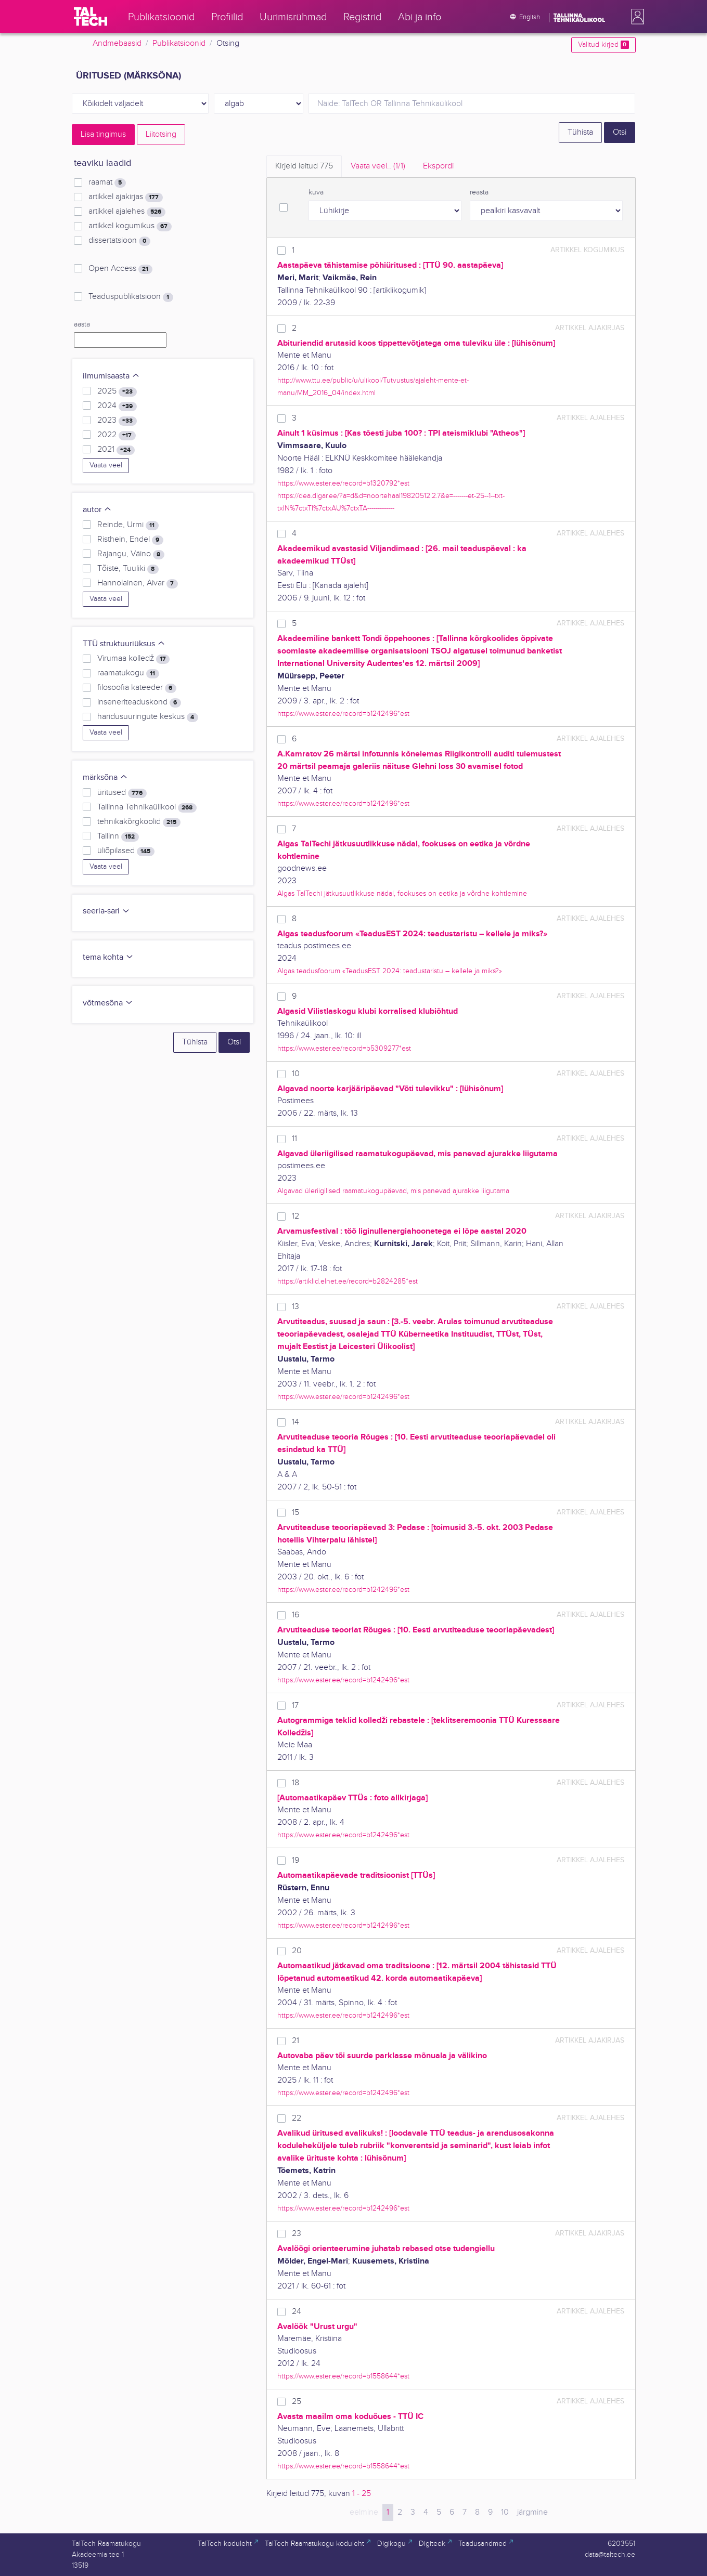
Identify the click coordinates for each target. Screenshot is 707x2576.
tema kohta (108, 957)
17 (295, 1705)
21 (295, 2041)
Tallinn (117, 836)
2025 (116, 391)
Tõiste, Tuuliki (127, 569)
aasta (82, 324)
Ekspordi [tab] (438, 166)
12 (295, 1216)
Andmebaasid (117, 43)
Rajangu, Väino (130, 554)
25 (296, 2402)
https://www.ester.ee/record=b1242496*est (343, 713)
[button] (636, 16)
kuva (316, 192)
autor (97, 510)
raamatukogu (128, 673)
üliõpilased (125, 851)
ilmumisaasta (111, 376)
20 (297, 1951)
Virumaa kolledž (133, 658)
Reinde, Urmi (127, 525)
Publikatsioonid (178, 43)
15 (295, 1513)
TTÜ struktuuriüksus (124, 644)
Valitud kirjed (603, 45)
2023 (116, 420)
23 (296, 2234)
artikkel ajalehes (126, 211)
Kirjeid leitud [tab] (304, 166)
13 (295, 1307)
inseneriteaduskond (139, 702)
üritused (121, 793)
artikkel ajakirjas (125, 197)
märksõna (105, 777)
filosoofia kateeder (136, 688)
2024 (116, 406)
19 (295, 1860)
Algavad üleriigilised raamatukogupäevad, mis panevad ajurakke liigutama (393, 1190)
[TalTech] (90, 17)
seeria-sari (106, 911)
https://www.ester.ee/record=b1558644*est (343, 2376)
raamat (106, 182)
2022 (116, 435)
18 (295, 1783)
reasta (479, 192)
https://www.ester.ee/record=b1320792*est (343, 483)
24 (296, 2312)
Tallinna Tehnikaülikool (146, 807)
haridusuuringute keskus (147, 717)
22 (296, 2118)
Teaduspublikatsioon (130, 297)
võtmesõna (108, 1003)
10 (296, 1074)
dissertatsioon (119, 241)
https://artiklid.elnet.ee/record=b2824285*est (347, 1281)
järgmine (532, 2512)
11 (294, 1139)
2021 (115, 449)
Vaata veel (105, 465)
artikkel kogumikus (129, 226)
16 (295, 1615)
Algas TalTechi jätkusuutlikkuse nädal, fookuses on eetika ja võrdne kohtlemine (402, 893)
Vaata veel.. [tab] (378, 166)
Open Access (120, 269)
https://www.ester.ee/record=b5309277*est (344, 1048)
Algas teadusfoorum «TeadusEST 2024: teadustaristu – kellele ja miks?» (389, 970)
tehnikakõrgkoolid (138, 822)
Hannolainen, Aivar (137, 583)
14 (295, 1422)
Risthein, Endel (130, 539)
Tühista (580, 132)
